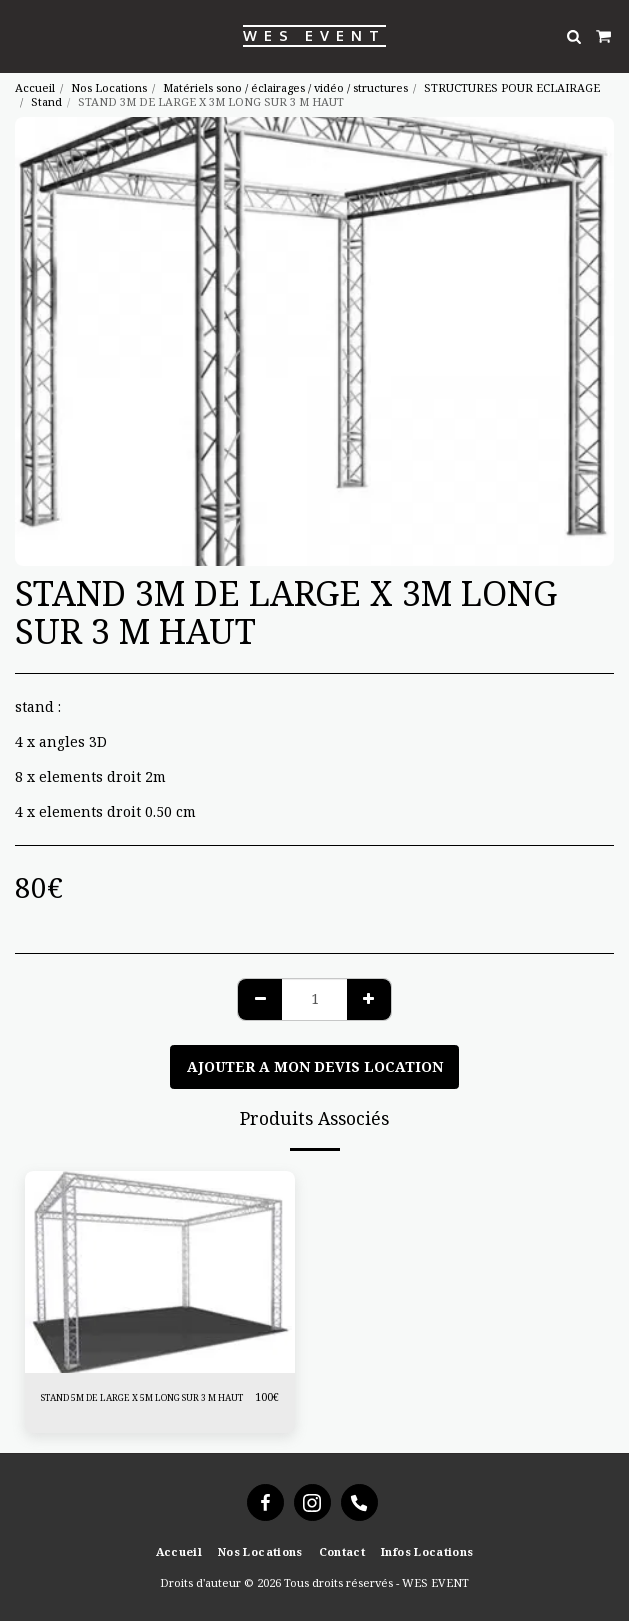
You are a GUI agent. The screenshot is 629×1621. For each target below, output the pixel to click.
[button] (22, 35)
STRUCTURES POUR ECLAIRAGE (512, 87)
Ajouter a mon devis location (315, 1066)
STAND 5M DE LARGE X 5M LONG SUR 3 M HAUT (142, 1397)
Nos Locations (109, 87)
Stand (46, 101)
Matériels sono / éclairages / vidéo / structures (285, 87)
